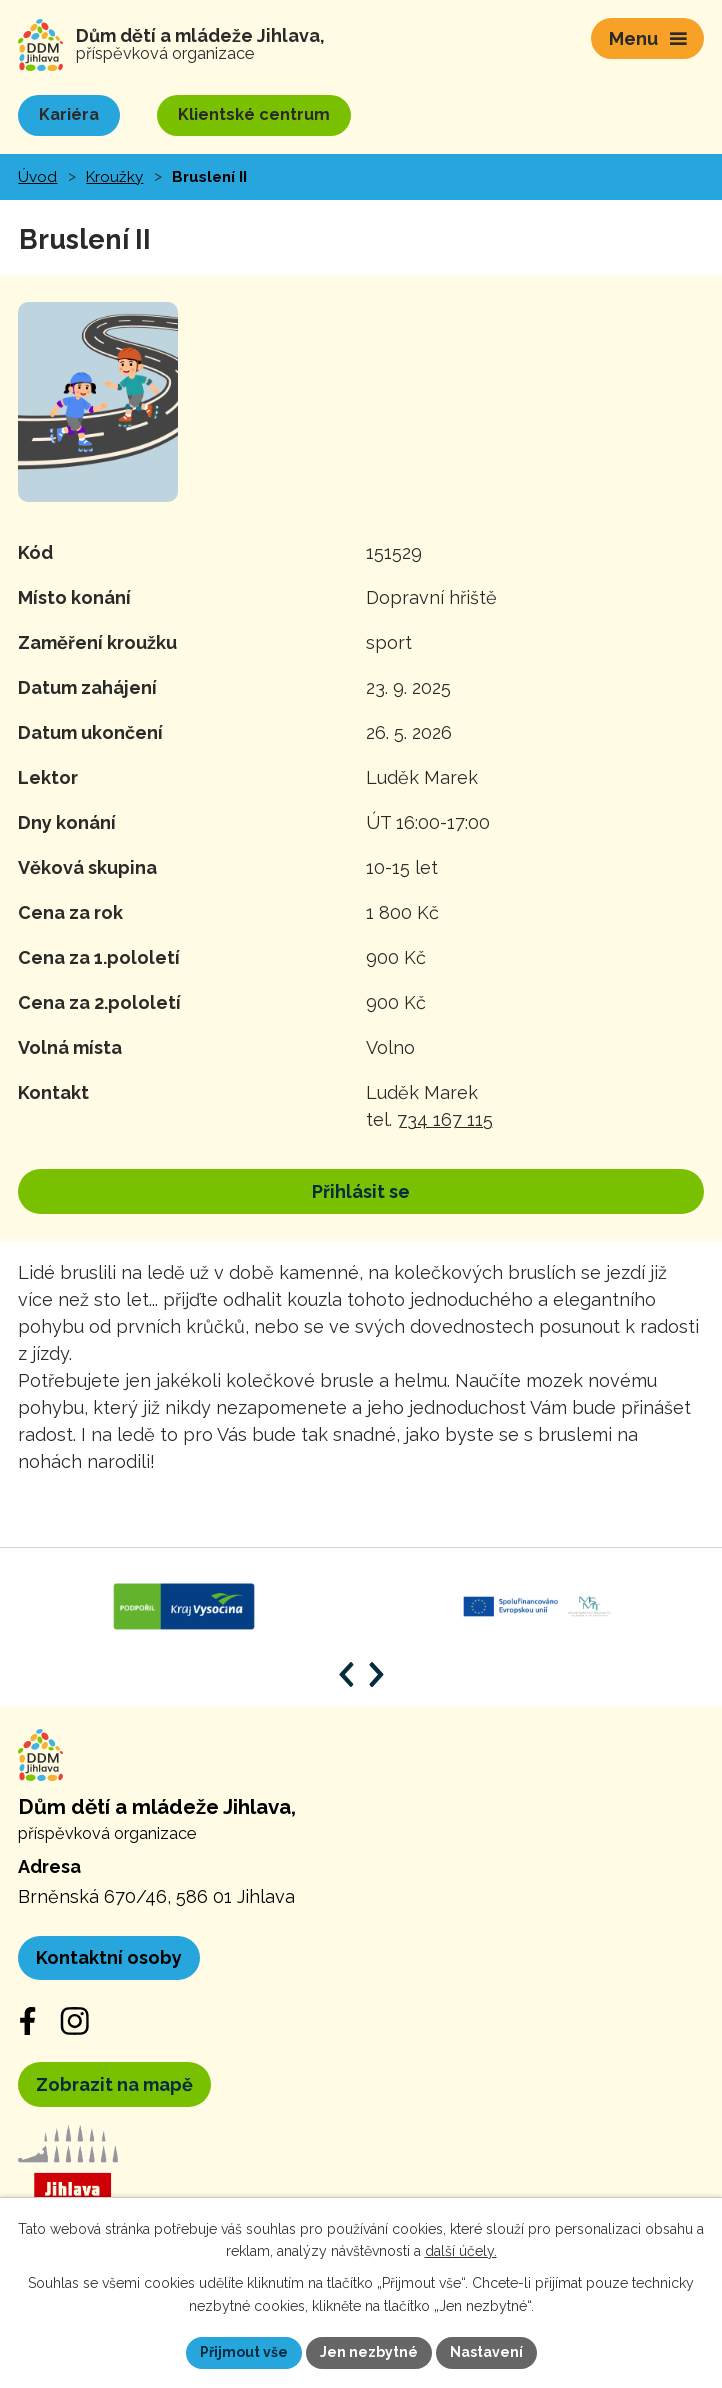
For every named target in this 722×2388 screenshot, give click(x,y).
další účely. (461, 2252)
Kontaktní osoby (109, 1957)
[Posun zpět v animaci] (346, 1674)
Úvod (37, 177)
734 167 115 (445, 1119)
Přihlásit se (361, 1191)
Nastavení (486, 2352)
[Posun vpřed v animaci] (376, 1674)
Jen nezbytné (369, 2352)
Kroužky (114, 177)
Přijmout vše (244, 2352)
